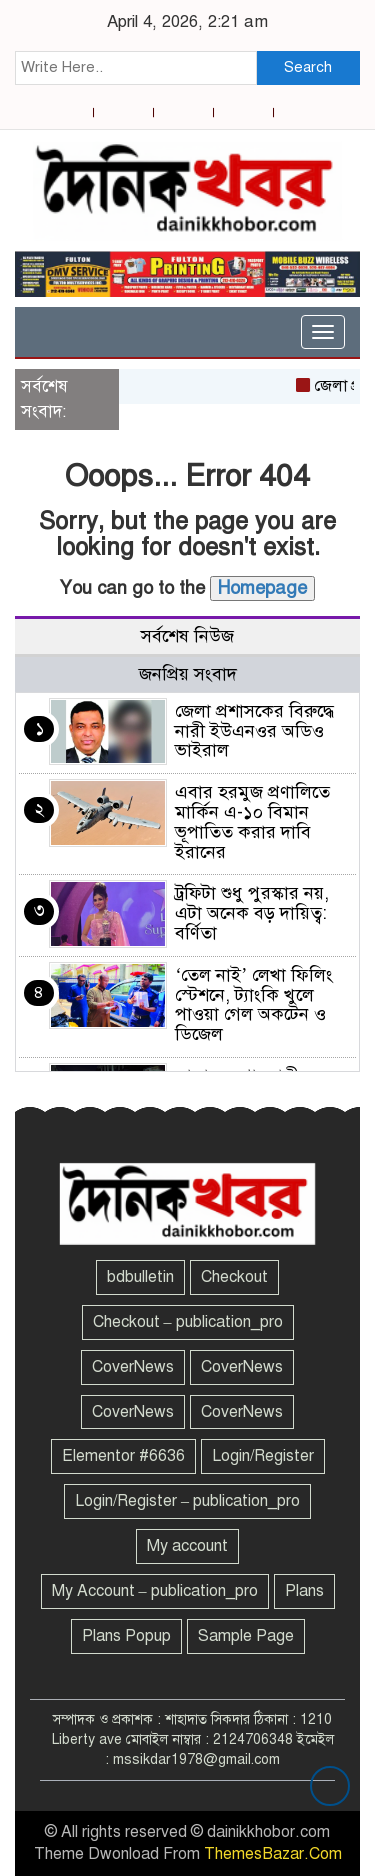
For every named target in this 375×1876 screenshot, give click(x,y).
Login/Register (263, 1456)
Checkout (234, 1277)
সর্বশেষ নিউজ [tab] (187, 636)
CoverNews (133, 1367)
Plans (304, 1591)
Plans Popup (126, 1636)
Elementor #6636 (123, 1456)
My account (187, 1546)
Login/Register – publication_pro (187, 1501)
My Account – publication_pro (155, 1591)
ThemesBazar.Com (273, 1854)
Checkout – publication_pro (188, 1322)
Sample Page (246, 1636)
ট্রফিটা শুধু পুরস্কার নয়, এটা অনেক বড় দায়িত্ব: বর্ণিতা (252, 913)
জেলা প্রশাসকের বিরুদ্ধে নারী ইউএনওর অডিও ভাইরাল (254, 731)
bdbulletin (140, 1277)
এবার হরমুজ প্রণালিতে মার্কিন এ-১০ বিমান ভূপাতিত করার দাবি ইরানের (252, 821)
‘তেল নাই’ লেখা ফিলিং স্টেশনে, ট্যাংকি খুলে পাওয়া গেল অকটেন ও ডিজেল (254, 1004)
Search (308, 67)
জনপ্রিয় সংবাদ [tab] (188, 674)
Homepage (262, 588)
